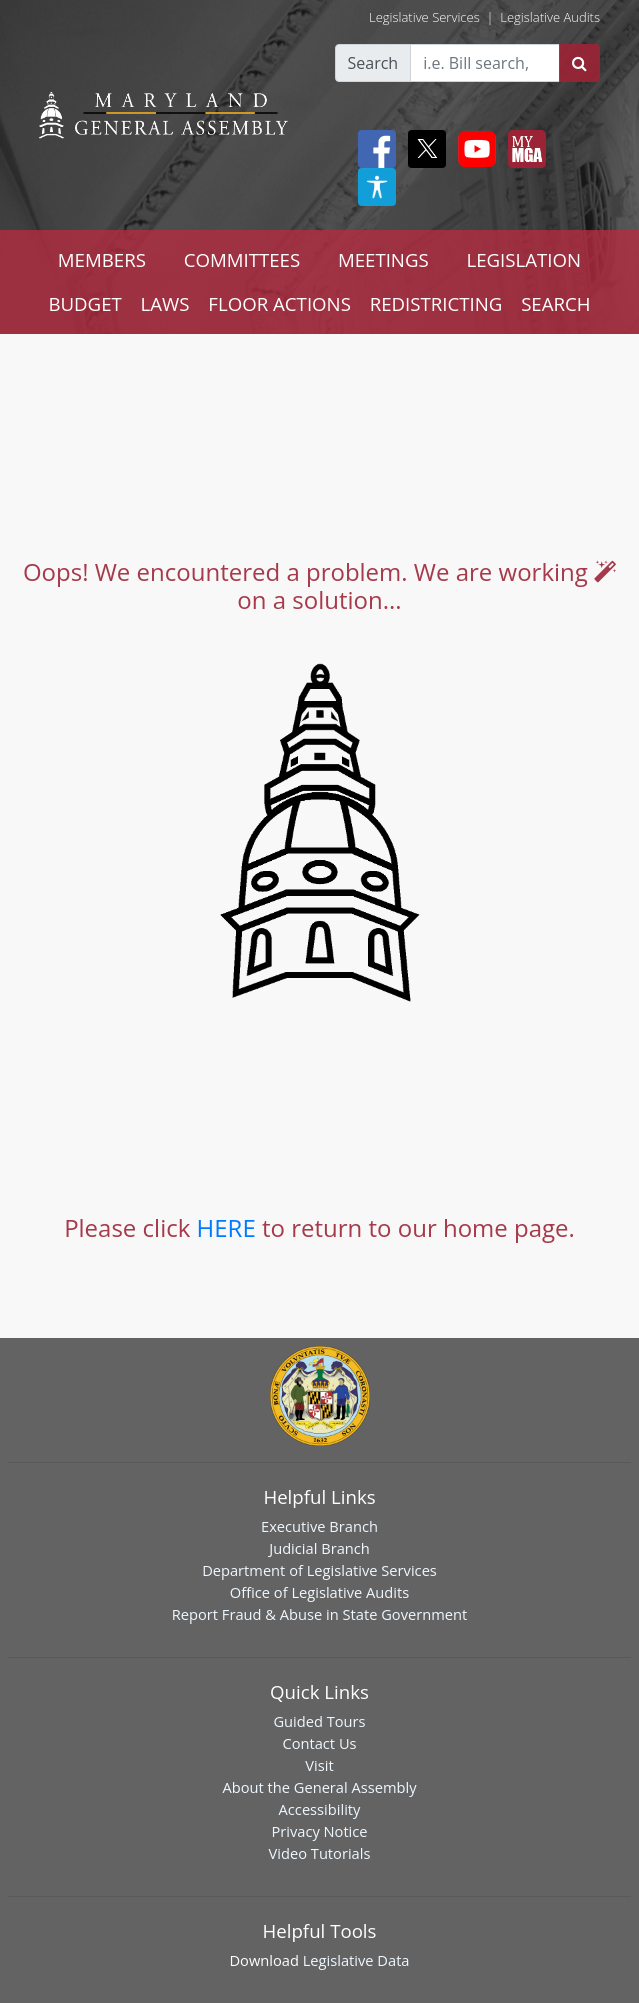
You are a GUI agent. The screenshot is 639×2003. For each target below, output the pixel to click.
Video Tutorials (320, 1853)
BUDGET (84, 303)
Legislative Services (424, 17)
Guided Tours (319, 1721)
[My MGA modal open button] (523, 149)
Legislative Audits (550, 17)
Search (373, 63)
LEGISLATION (523, 259)
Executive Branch (319, 1526)
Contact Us (319, 1743)
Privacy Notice (319, 1831)
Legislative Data (356, 1960)
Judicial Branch (319, 1548)
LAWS (165, 303)
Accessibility (320, 1809)
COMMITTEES (242, 259)
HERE (226, 1227)
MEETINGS (383, 259)
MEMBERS (102, 259)
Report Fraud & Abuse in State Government (319, 1614)
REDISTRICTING (436, 303)
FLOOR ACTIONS (279, 303)
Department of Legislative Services (319, 1570)
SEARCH (555, 303)
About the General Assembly (319, 1787)
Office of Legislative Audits (319, 1592)
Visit (319, 1765)
